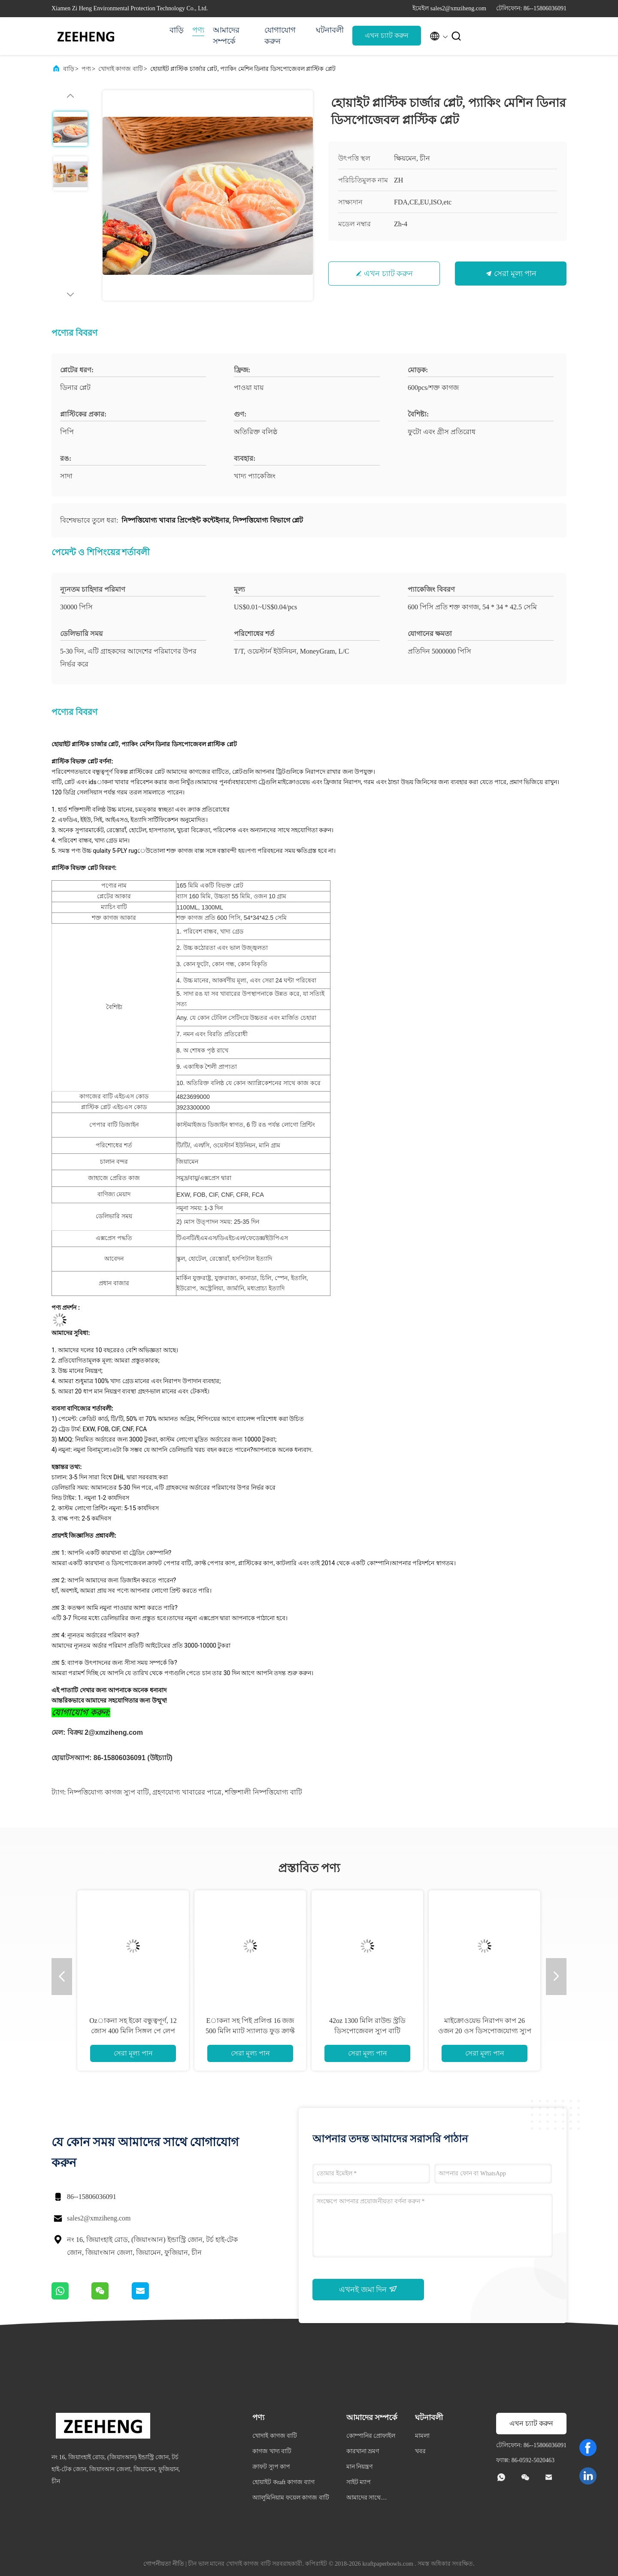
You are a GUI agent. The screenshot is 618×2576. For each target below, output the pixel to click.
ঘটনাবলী (330, 30)
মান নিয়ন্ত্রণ (359, 2466)
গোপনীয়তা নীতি (163, 2564)
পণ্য (198, 30)
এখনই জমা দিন (368, 2289)
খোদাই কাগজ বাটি (120, 69)
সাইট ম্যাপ (358, 2482)
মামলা (422, 2436)
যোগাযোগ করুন (280, 36)
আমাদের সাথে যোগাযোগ (363, 2498)
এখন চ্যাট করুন (387, 35)
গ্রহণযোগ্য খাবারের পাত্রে (186, 1792)
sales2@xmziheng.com (98, 2218)
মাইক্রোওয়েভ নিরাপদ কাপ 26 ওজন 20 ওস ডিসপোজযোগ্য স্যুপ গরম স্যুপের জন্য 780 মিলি (484, 2031)
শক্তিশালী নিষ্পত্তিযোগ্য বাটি (263, 1792)
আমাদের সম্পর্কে (226, 36)
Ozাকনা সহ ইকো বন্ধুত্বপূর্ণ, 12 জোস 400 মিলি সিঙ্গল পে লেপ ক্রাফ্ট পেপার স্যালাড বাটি (133, 2031)
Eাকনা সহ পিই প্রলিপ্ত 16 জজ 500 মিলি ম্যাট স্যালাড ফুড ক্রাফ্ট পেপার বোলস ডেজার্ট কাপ (250, 2031)
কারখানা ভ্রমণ (362, 2451)
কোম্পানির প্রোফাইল (371, 2436)
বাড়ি (177, 30)
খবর (420, 2451)
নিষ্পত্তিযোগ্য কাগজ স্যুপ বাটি (108, 1792)
